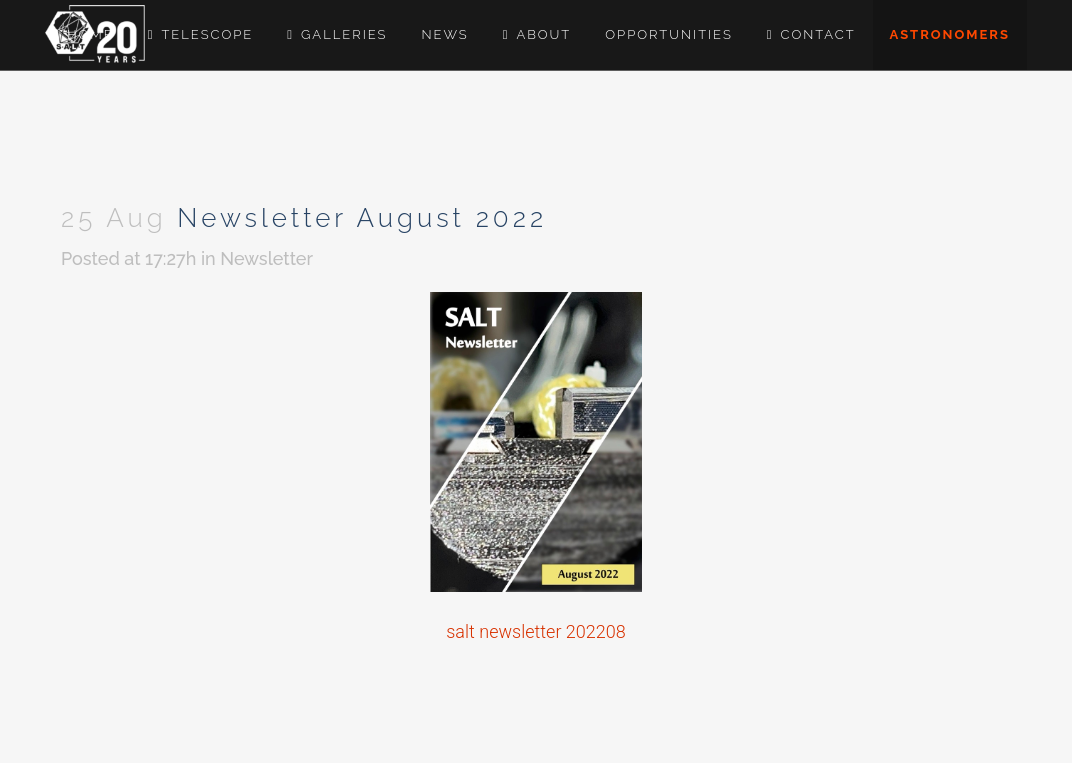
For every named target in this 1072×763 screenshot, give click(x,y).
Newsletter (266, 258)
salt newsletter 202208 (535, 631)
